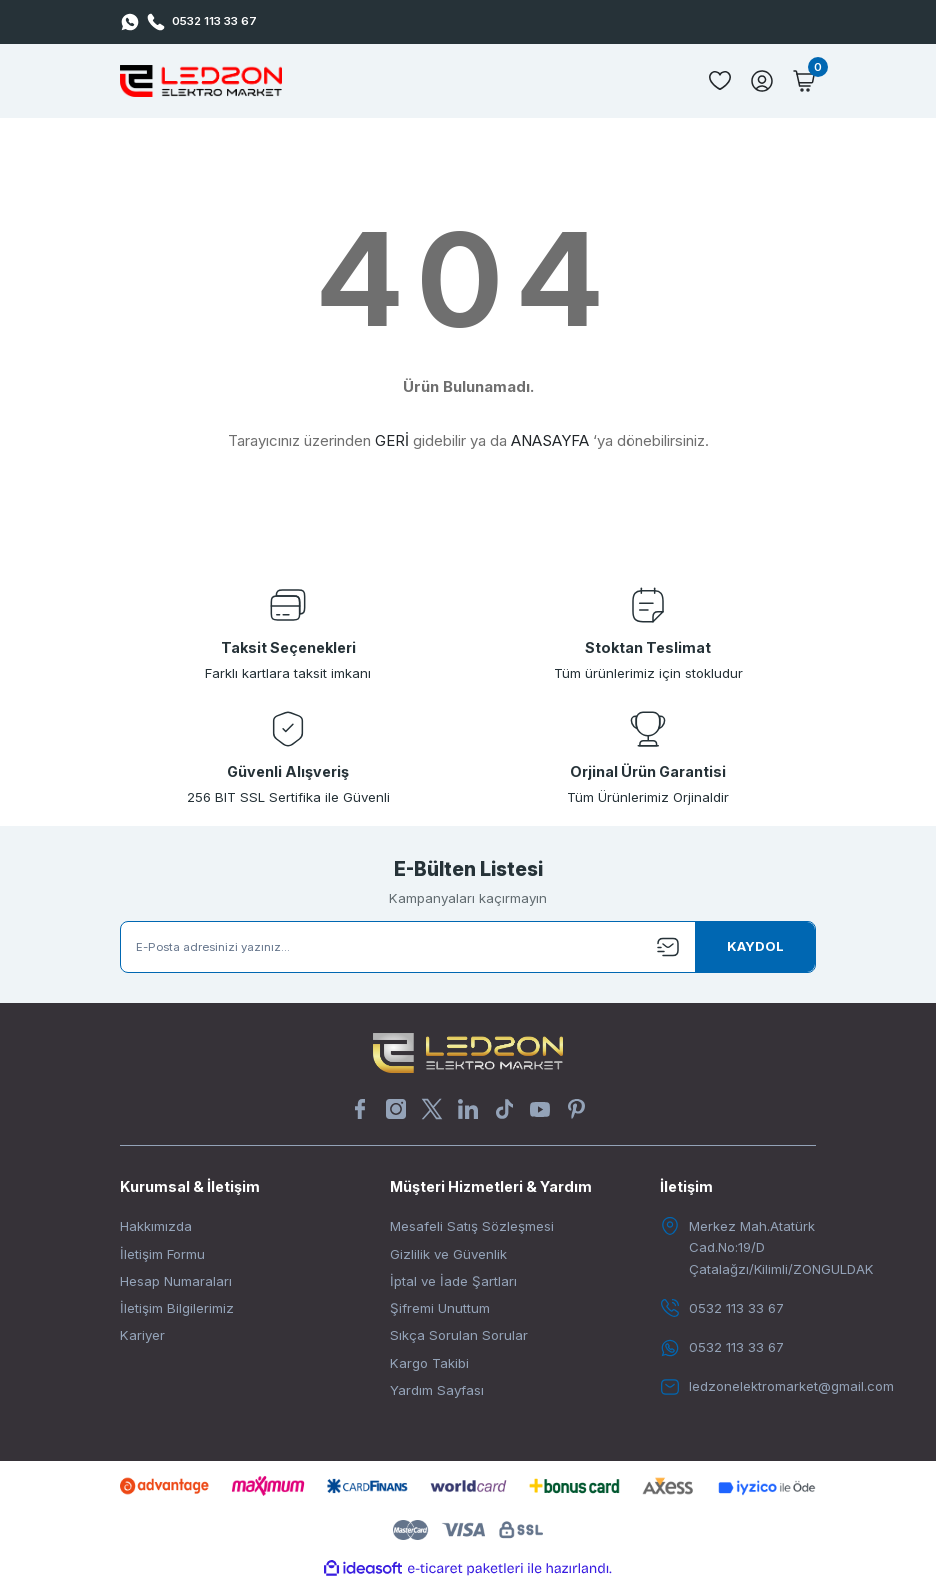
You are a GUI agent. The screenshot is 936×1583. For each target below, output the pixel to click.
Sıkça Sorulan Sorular (459, 1335)
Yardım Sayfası (437, 1390)
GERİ (392, 440)
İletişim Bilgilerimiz (177, 1308)
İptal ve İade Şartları (453, 1281)
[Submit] (755, 947)
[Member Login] (762, 81)
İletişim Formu (162, 1254)
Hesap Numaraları (176, 1281)
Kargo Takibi (429, 1363)
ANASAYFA (550, 440)
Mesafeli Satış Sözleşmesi (472, 1226)
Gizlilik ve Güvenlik (448, 1254)
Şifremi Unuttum (440, 1308)
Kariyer (142, 1335)
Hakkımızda (156, 1226)
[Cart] (804, 81)
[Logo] (201, 81)
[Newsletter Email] (468, 947)
